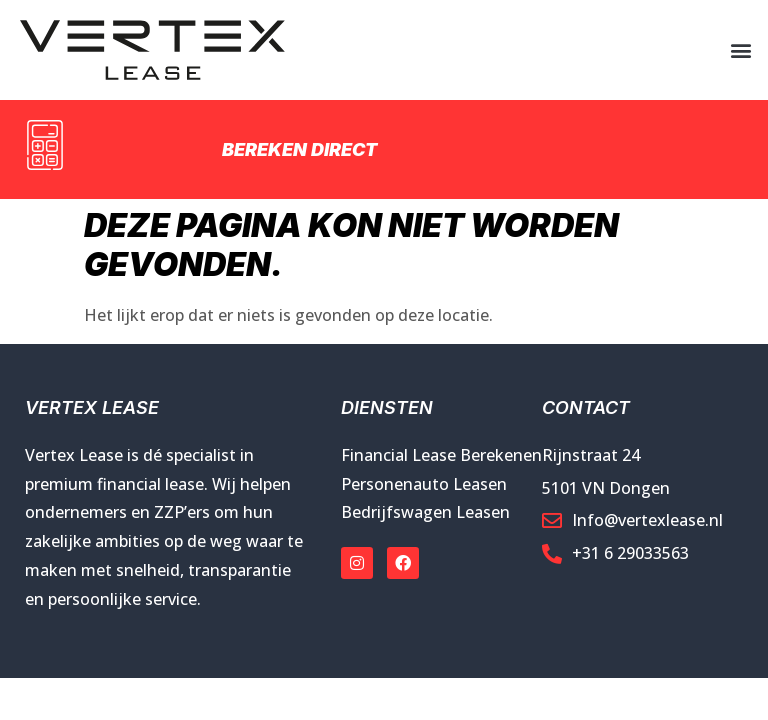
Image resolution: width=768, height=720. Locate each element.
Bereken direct (299, 149)
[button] (741, 50)
